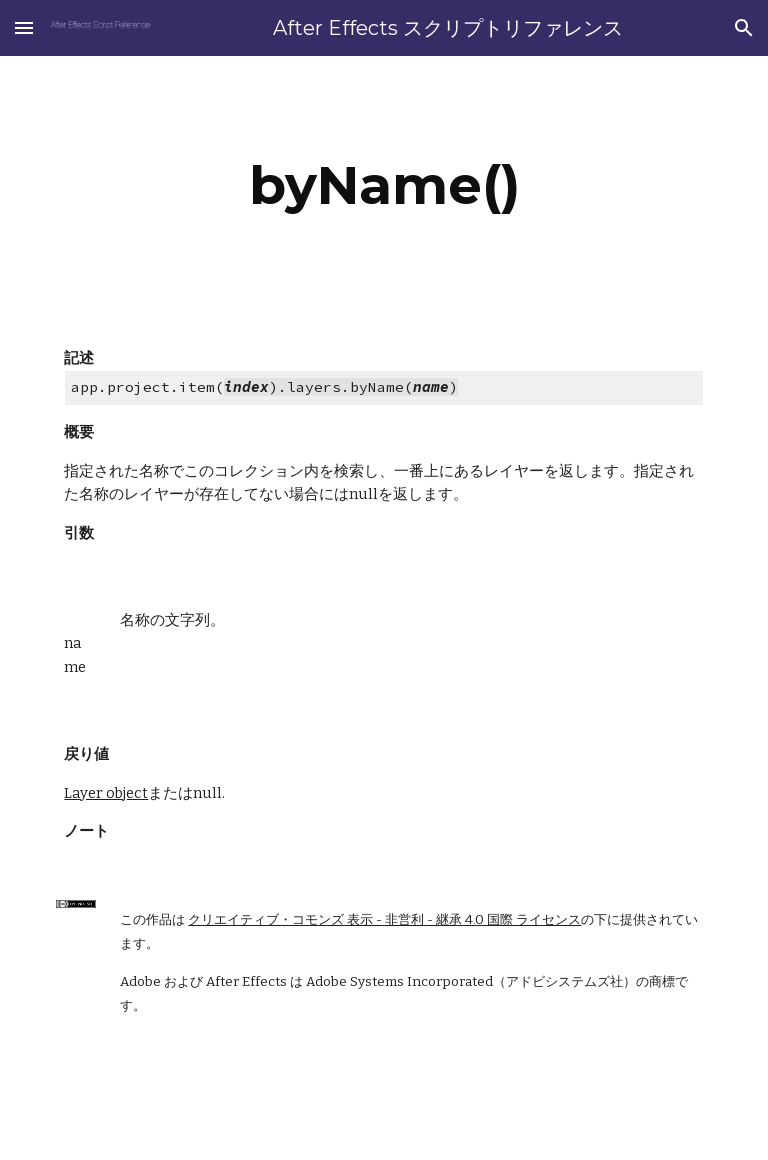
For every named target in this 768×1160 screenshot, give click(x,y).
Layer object (106, 793)
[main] (383, 185)
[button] (24, 27)
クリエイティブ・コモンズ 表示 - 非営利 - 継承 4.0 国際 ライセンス (384, 920)
